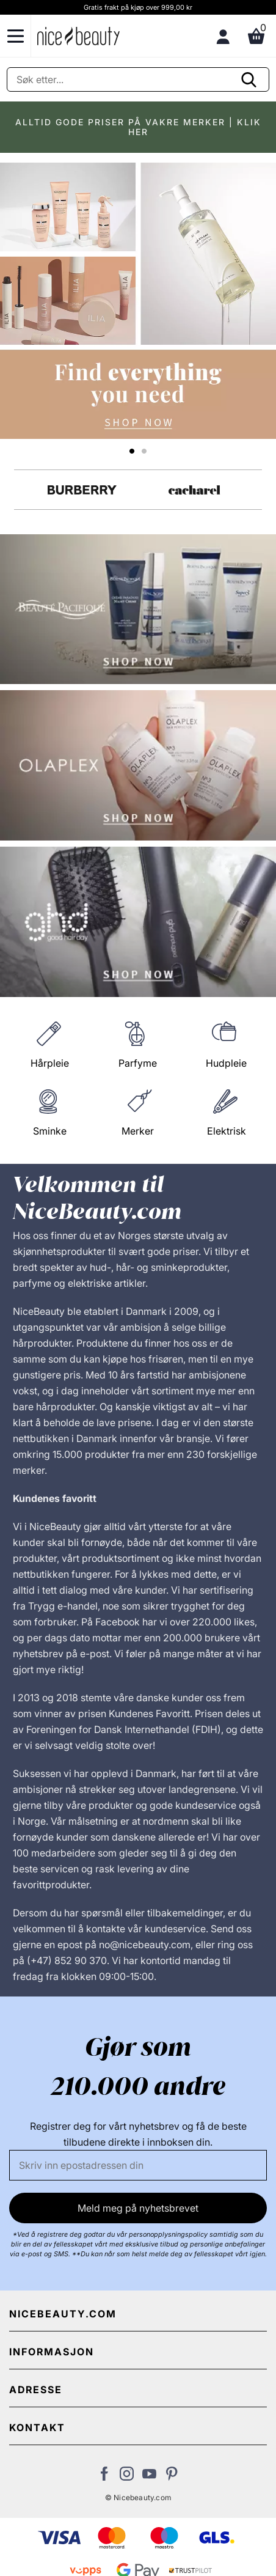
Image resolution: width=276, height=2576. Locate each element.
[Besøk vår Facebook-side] (104, 2477)
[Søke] (138, 79)
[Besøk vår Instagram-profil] (127, 2477)
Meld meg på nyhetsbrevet (138, 2208)
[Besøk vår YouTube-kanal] (149, 2477)
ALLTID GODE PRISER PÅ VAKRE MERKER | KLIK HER (138, 127)
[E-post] (138, 2165)
